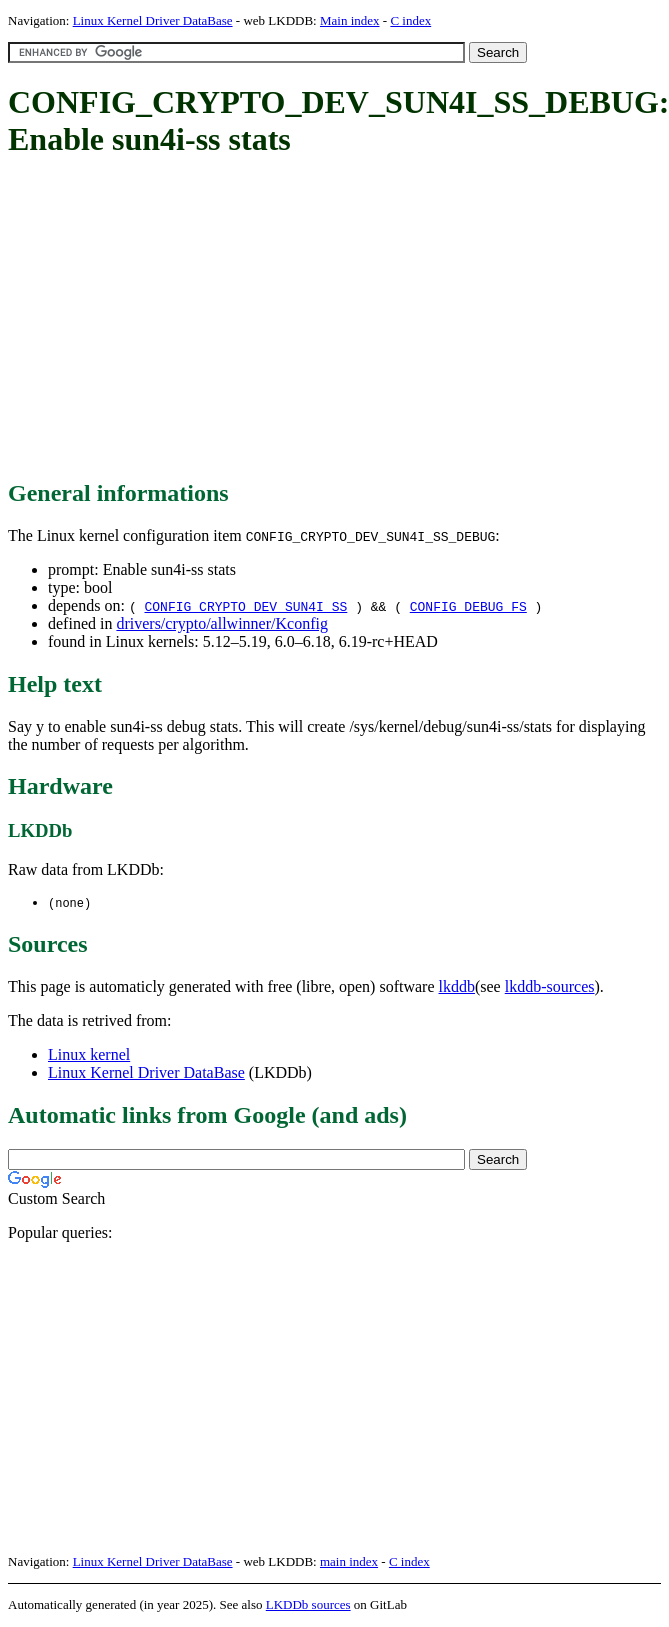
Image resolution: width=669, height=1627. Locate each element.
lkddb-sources (550, 987)
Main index (350, 20)
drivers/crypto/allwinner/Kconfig (222, 623)
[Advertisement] (333, 320)
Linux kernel (89, 1055)
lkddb (457, 987)
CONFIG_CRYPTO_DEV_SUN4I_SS (245, 606)
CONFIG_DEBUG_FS (468, 606)
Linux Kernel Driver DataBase (153, 20)
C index (410, 20)
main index (349, 1562)
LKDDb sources (308, 1605)
